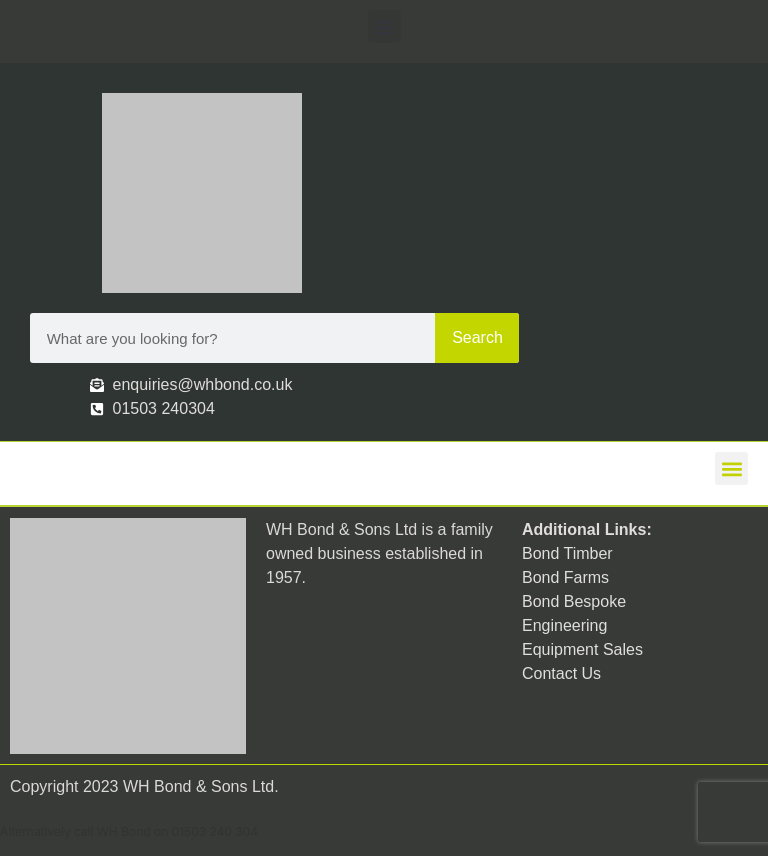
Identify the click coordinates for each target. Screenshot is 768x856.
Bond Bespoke (574, 601)
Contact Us (561, 673)
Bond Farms (565, 577)
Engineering (564, 625)
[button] (384, 26)
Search (477, 337)
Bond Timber (567, 553)
